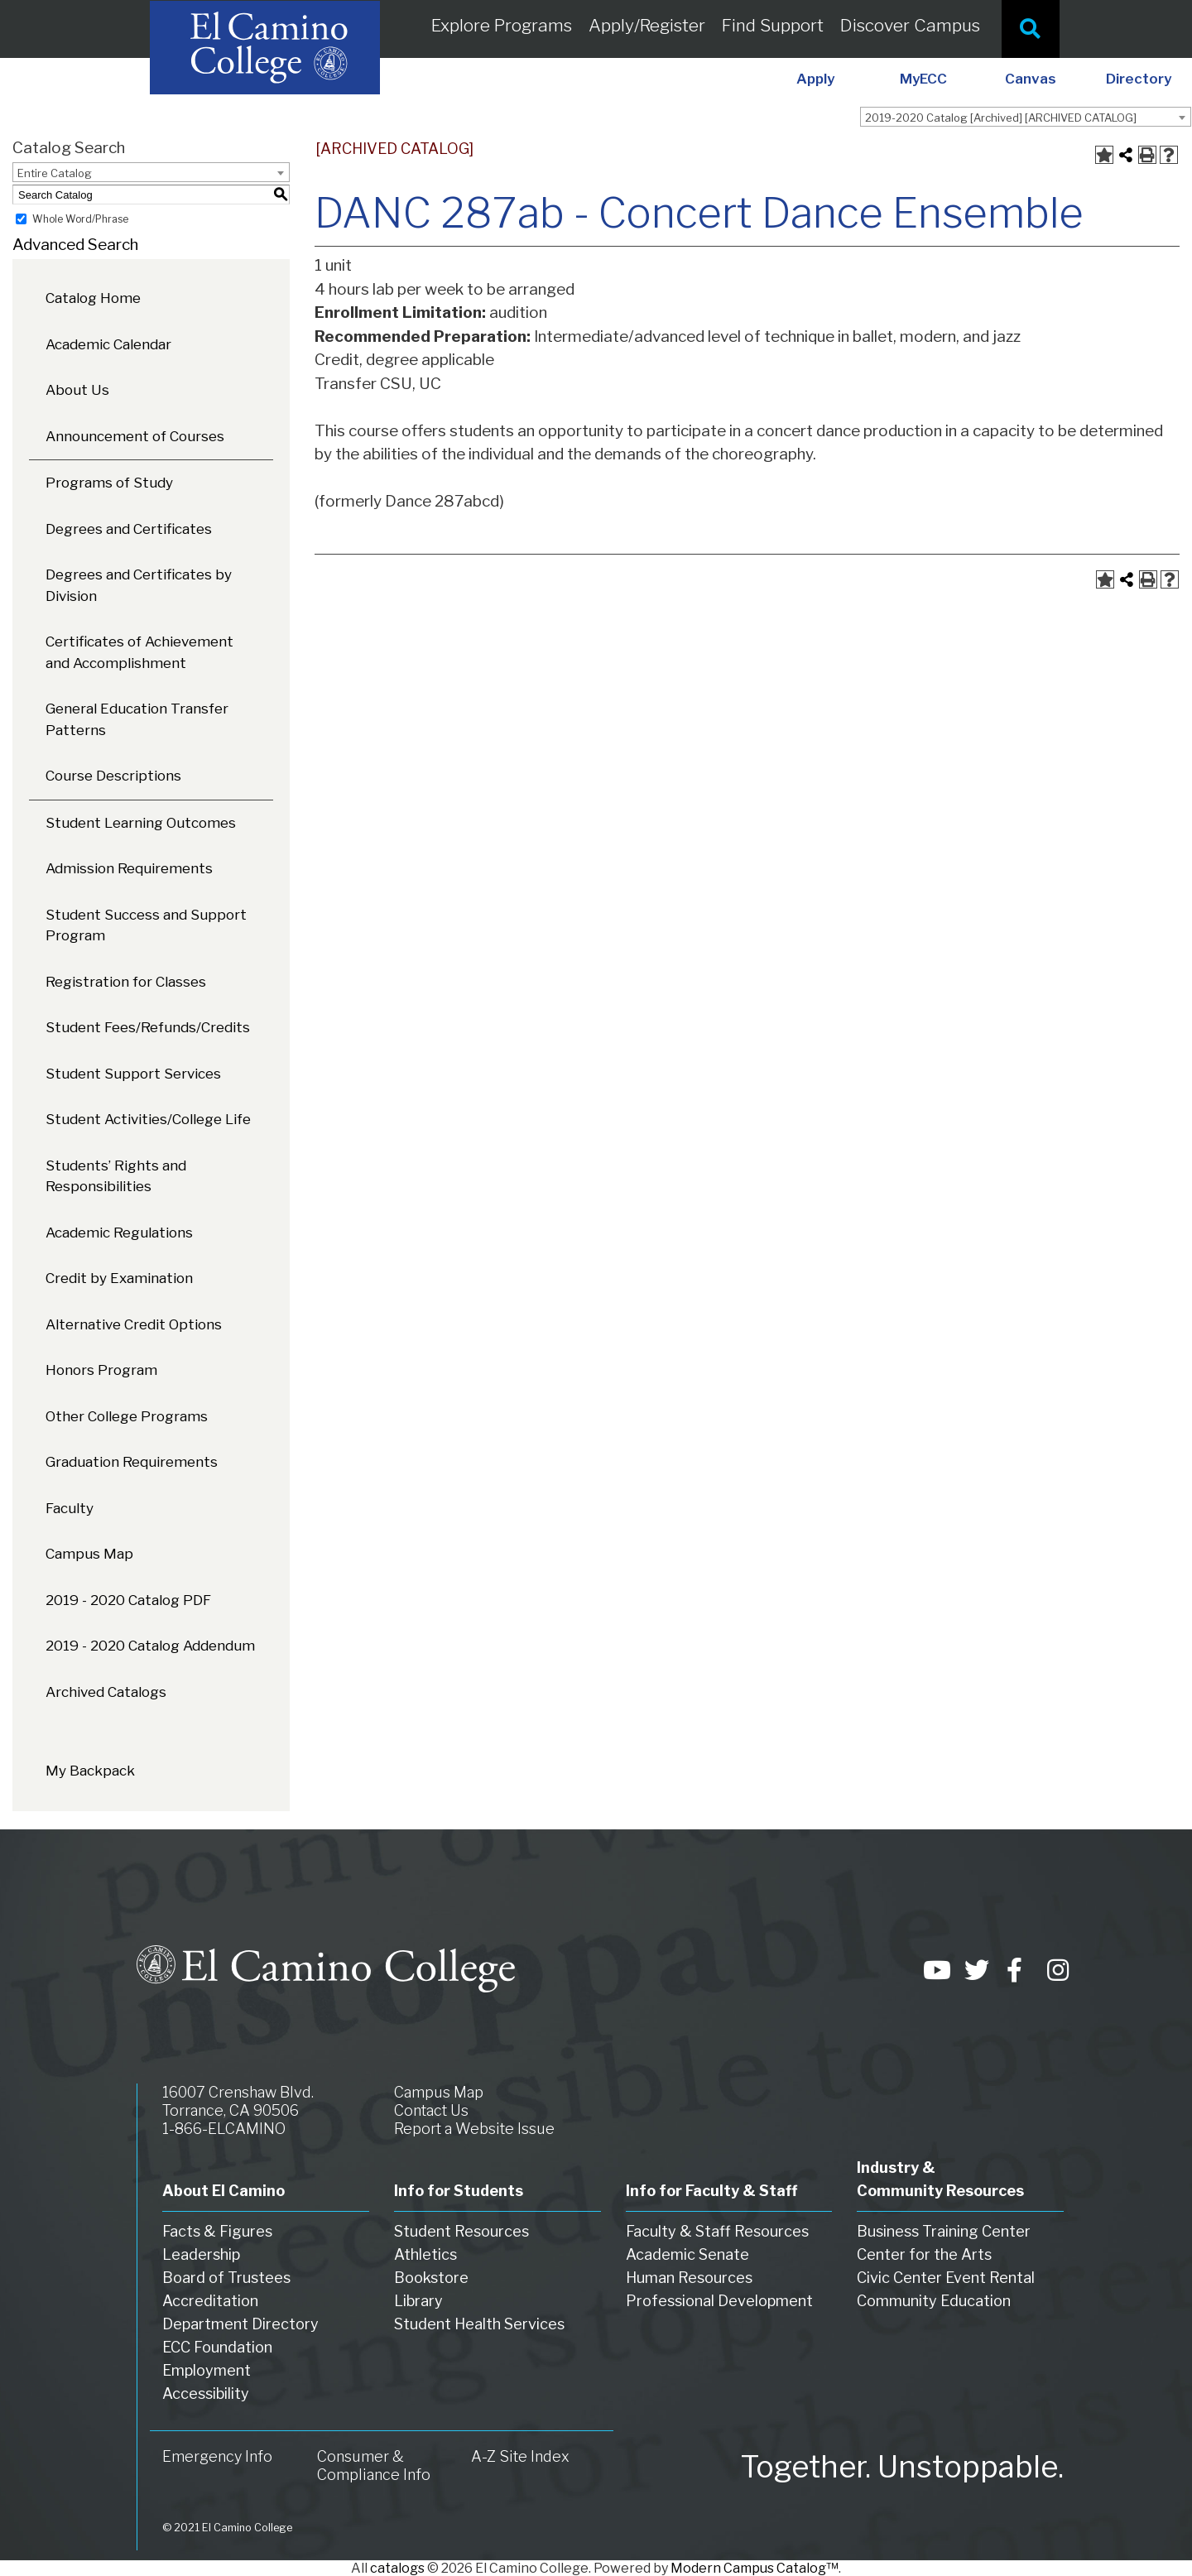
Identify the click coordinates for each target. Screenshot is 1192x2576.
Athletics (425, 2254)
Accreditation (210, 2300)
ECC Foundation (217, 2347)
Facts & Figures (217, 2231)
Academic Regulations (119, 1232)
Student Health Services (479, 2324)
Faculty (70, 1508)
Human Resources (689, 2277)
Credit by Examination (119, 1278)
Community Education (934, 2300)
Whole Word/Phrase (80, 219)
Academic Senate (687, 2254)
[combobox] (1025, 117)
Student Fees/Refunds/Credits (148, 1027)
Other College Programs (127, 1416)
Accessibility (205, 2393)
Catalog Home (93, 298)
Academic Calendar (108, 344)
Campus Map (89, 1553)
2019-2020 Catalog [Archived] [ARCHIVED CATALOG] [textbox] (1001, 117)
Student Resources (461, 2231)
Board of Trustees (226, 2277)
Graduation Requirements (132, 1462)
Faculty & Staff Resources (717, 2231)
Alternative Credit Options (134, 1324)
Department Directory (240, 2324)
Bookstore (431, 2277)
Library (418, 2300)
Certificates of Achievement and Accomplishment (139, 652)
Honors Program (101, 1370)
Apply (815, 78)
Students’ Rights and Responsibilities (116, 1176)
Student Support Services (133, 1073)
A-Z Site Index (520, 2456)
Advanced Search (75, 244)
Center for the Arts (924, 2254)
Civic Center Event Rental (946, 2277)
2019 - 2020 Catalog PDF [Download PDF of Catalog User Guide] (128, 1600)
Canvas (1030, 78)
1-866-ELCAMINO (224, 2128)
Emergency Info (217, 2456)
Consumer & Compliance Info (373, 2465)
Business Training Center (944, 2231)
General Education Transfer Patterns (137, 719)
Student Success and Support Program (146, 925)
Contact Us (431, 2110)
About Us (77, 390)
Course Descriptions (113, 775)
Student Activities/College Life (148, 1119)
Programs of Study (109, 482)
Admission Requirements (129, 868)
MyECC (923, 78)
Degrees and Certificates (129, 529)
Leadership (201, 2254)
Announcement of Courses (135, 436)
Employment (206, 2370)
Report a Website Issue (474, 2128)
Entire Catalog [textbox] (54, 173)
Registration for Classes (126, 981)
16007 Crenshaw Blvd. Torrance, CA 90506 (238, 2101)
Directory (1138, 78)
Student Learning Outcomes (141, 823)
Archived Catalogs (106, 1692)
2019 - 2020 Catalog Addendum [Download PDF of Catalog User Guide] (150, 1645)
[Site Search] (1031, 29)
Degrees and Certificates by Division (139, 585)
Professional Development (719, 2300)
